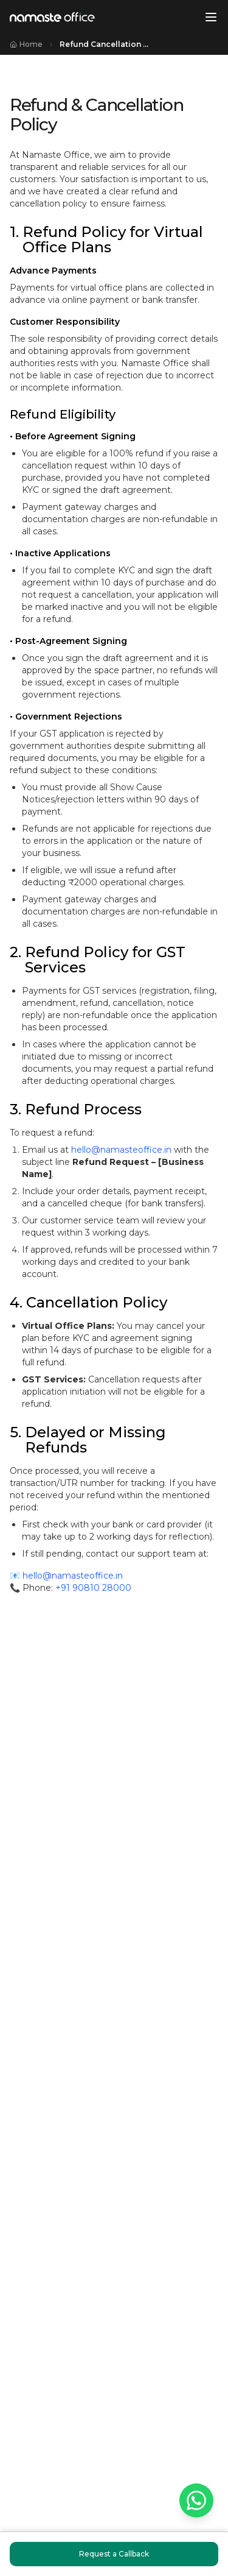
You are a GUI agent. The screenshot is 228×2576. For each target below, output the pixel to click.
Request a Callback (114, 2553)
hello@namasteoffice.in (121, 1149)
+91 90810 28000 (93, 1587)
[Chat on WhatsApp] (196, 2500)
